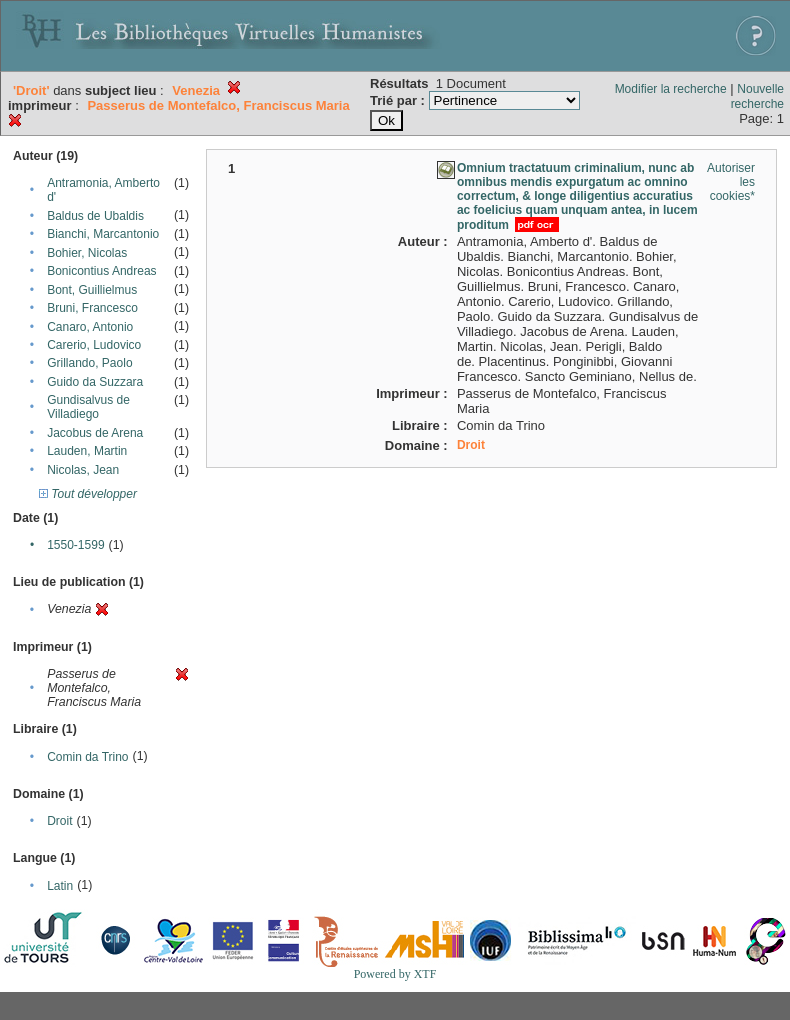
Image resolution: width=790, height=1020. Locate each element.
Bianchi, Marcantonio (103, 234)
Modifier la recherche (671, 89)
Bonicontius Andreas (101, 271)
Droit (59, 821)
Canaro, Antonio (90, 327)
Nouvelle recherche (757, 96)
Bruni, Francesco (92, 308)
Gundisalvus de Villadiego (88, 407)
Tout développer (88, 494)
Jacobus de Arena (95, 433)
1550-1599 (75, 545)
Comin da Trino (87, 757)
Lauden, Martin (87, 451)
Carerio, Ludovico (94, 345)
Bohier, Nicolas (87, 253)
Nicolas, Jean (83, 470)
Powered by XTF (395, 974)
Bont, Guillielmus (92, 290)
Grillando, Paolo (89, 363)
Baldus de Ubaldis (95, 216)
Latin (60, 886)
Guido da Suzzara (95, 382)
